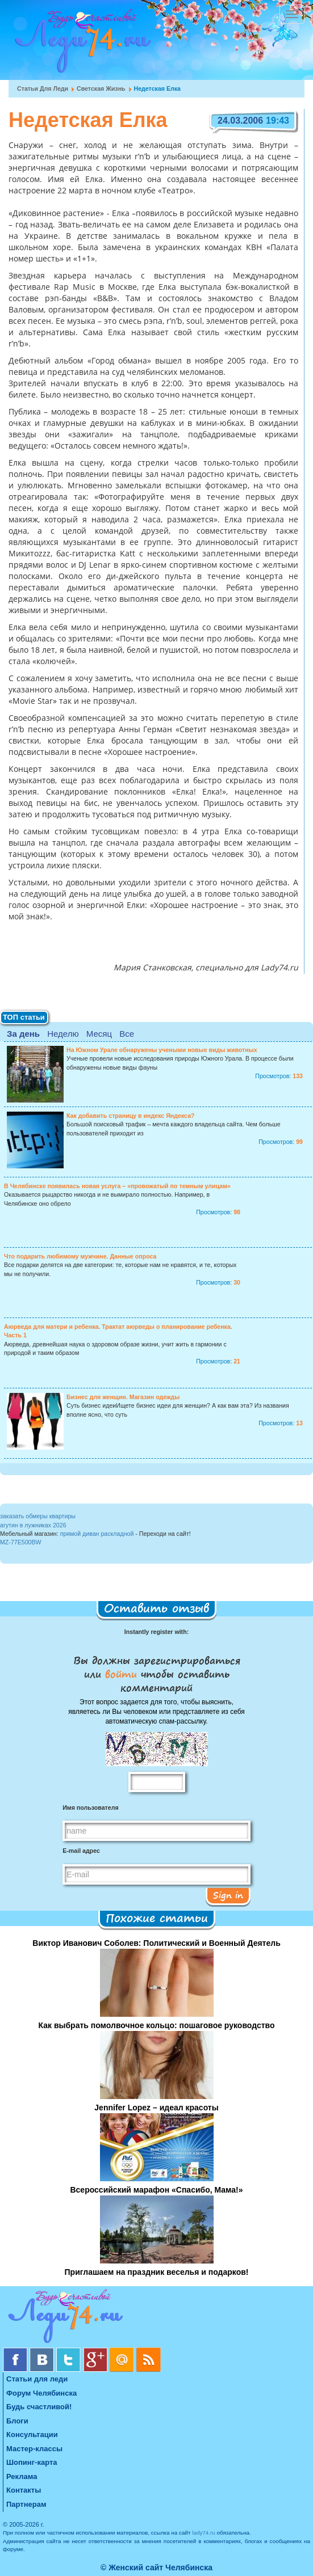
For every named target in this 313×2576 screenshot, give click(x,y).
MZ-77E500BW (20, 1542)
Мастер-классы (34, 2448)
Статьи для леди (42, 88)
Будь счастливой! (39, 2406)
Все (126, 1033)
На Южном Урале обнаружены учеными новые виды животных (161, 1049)
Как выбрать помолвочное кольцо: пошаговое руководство (156, 2025)
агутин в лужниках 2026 (33, 1525)
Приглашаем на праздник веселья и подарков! (157, 2272)
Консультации (32, 2434)
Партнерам (26, 2504)
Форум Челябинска (41, 2393)
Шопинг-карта (31, 2462)
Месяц (99, 1033)
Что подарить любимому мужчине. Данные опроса (80, 1256)
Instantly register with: (156, 1631)
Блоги (17, 2421)
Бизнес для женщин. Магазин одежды (123, 1396)
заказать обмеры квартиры (38, 1516)
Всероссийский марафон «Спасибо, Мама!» (156, 2189)
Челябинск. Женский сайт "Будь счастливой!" (80, 44)
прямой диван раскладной (97, 1533)
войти (121, 1673)
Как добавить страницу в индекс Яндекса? (130, 1115)
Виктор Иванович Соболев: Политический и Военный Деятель (156, 1943)
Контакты (23, 2490)
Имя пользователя (90, 1807)
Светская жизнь (101, 88)
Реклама (21, 2476)
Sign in (228, 1894)
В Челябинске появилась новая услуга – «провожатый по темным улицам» (117, 1186)
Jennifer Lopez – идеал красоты (156, 2107)
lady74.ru (203, 2532)
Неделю (62, 1033)
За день (23, 1033)
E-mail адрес (81, 1850)
